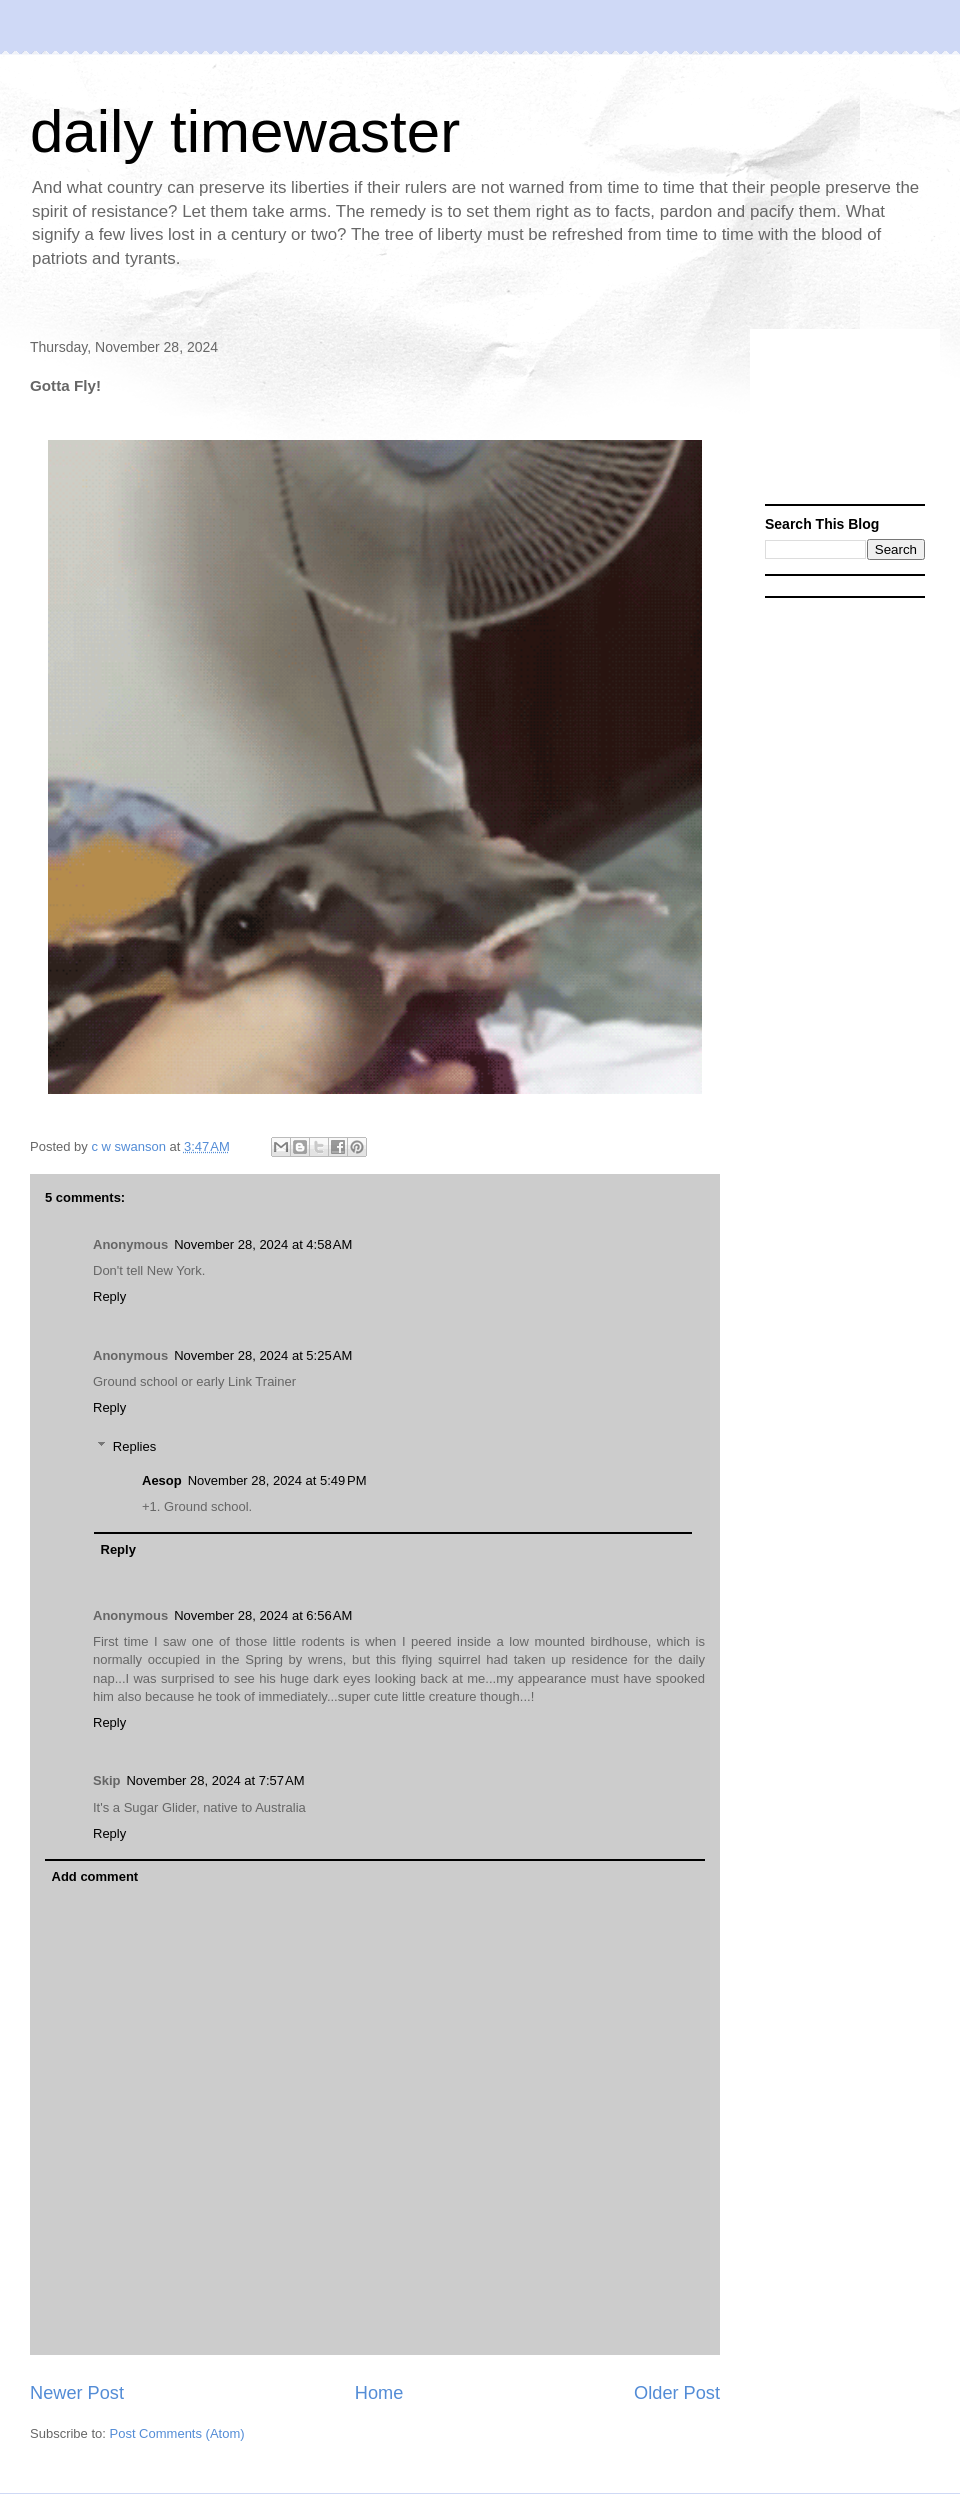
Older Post (677, 2393)
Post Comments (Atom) (177, 2433)
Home (379, 2393)
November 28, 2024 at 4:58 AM (263, 1244)
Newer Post (77, 2393)
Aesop (162, 1480)
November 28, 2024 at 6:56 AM (263, 1615)
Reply (109, 1296)
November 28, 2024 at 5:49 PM (277, 1480)
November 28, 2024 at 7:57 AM (215, 1780)
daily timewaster (245, 131)
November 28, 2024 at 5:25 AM (263, 1355)
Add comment (95, 1876)
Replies (134, 1446)
